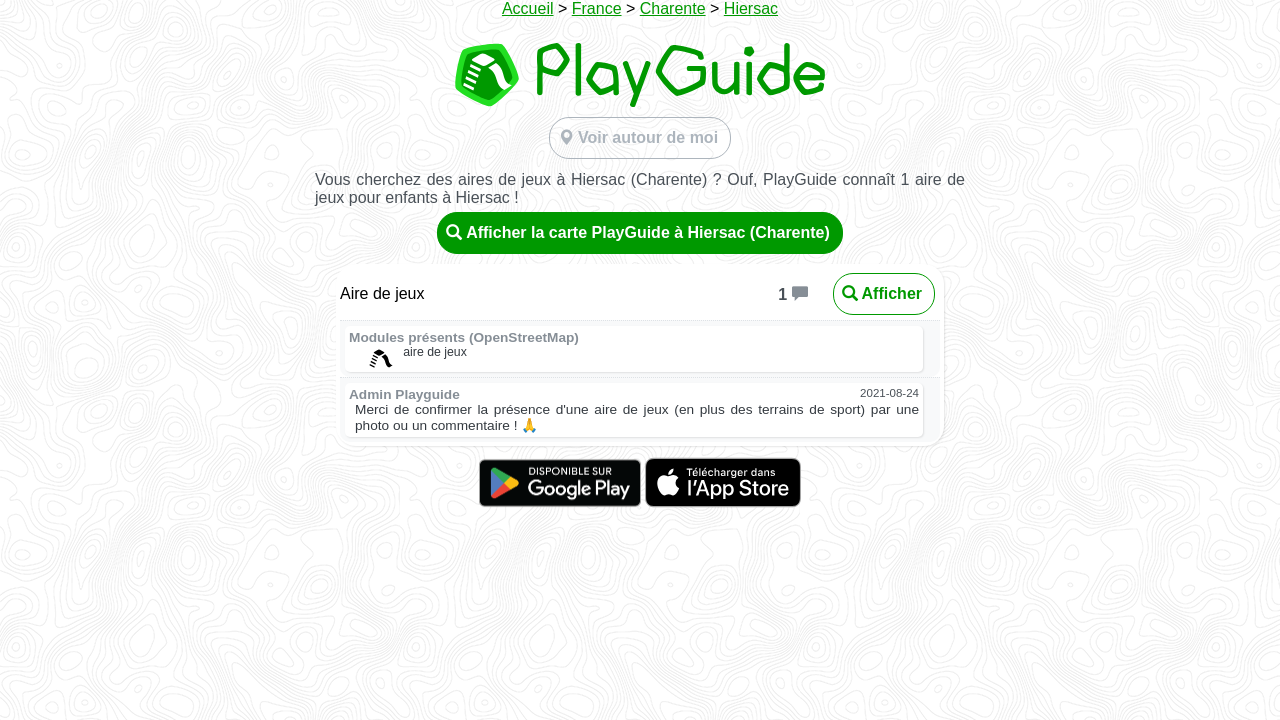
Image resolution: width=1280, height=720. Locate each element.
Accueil (528, 8)
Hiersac (751, 8)
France (597, 8)
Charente (673, 8)
